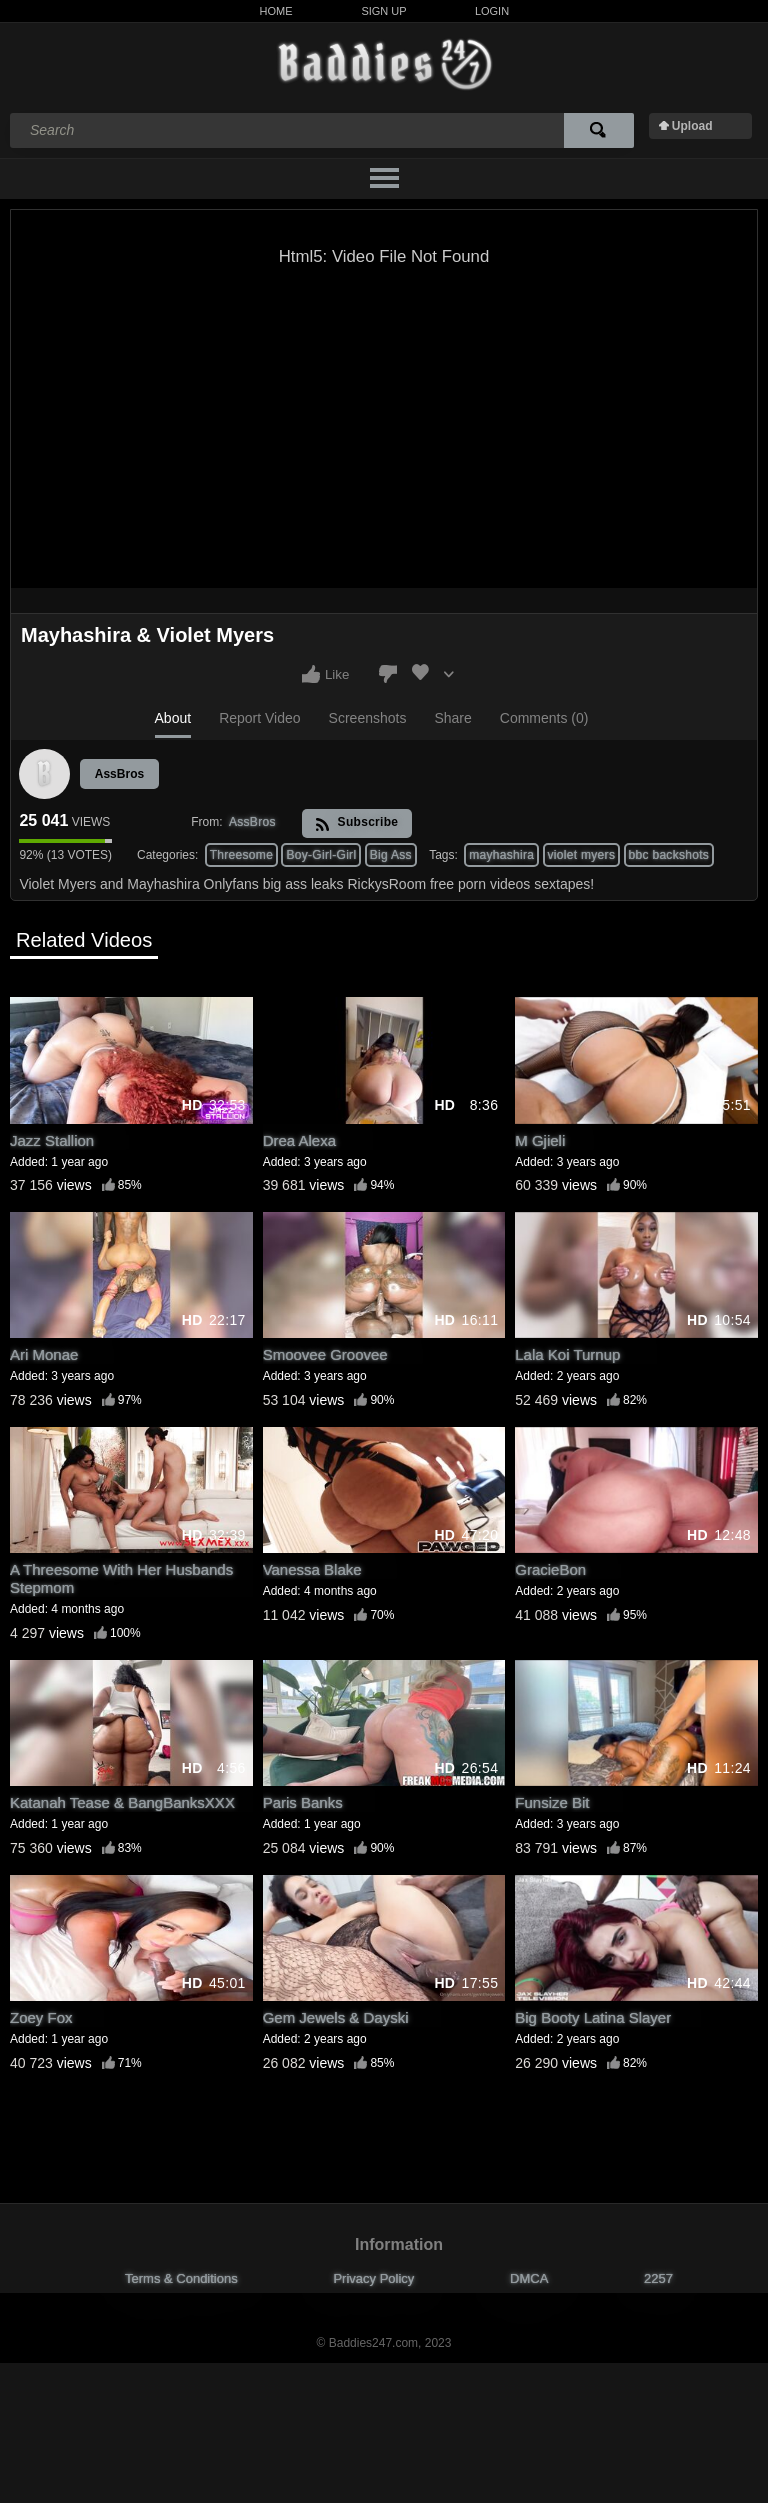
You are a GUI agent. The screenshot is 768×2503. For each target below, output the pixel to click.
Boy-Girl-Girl (321, 855)
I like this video (311, 674)
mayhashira (501, 855)
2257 (658, 2278)
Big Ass (391, 855)
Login (492, 11)
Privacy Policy (373, 2278)
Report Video (259, 718)
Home (276, 11)
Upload (692, 126)
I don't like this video (388, 674)
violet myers (582, 855)
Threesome (241, 855)
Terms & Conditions (181, 2278)
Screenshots (368, 718)
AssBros (119, 774)
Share (452, 718)
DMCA (529, 2278)
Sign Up (383, 11)
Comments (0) (544, 718)
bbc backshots (669, 855)
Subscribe (356, 823)
